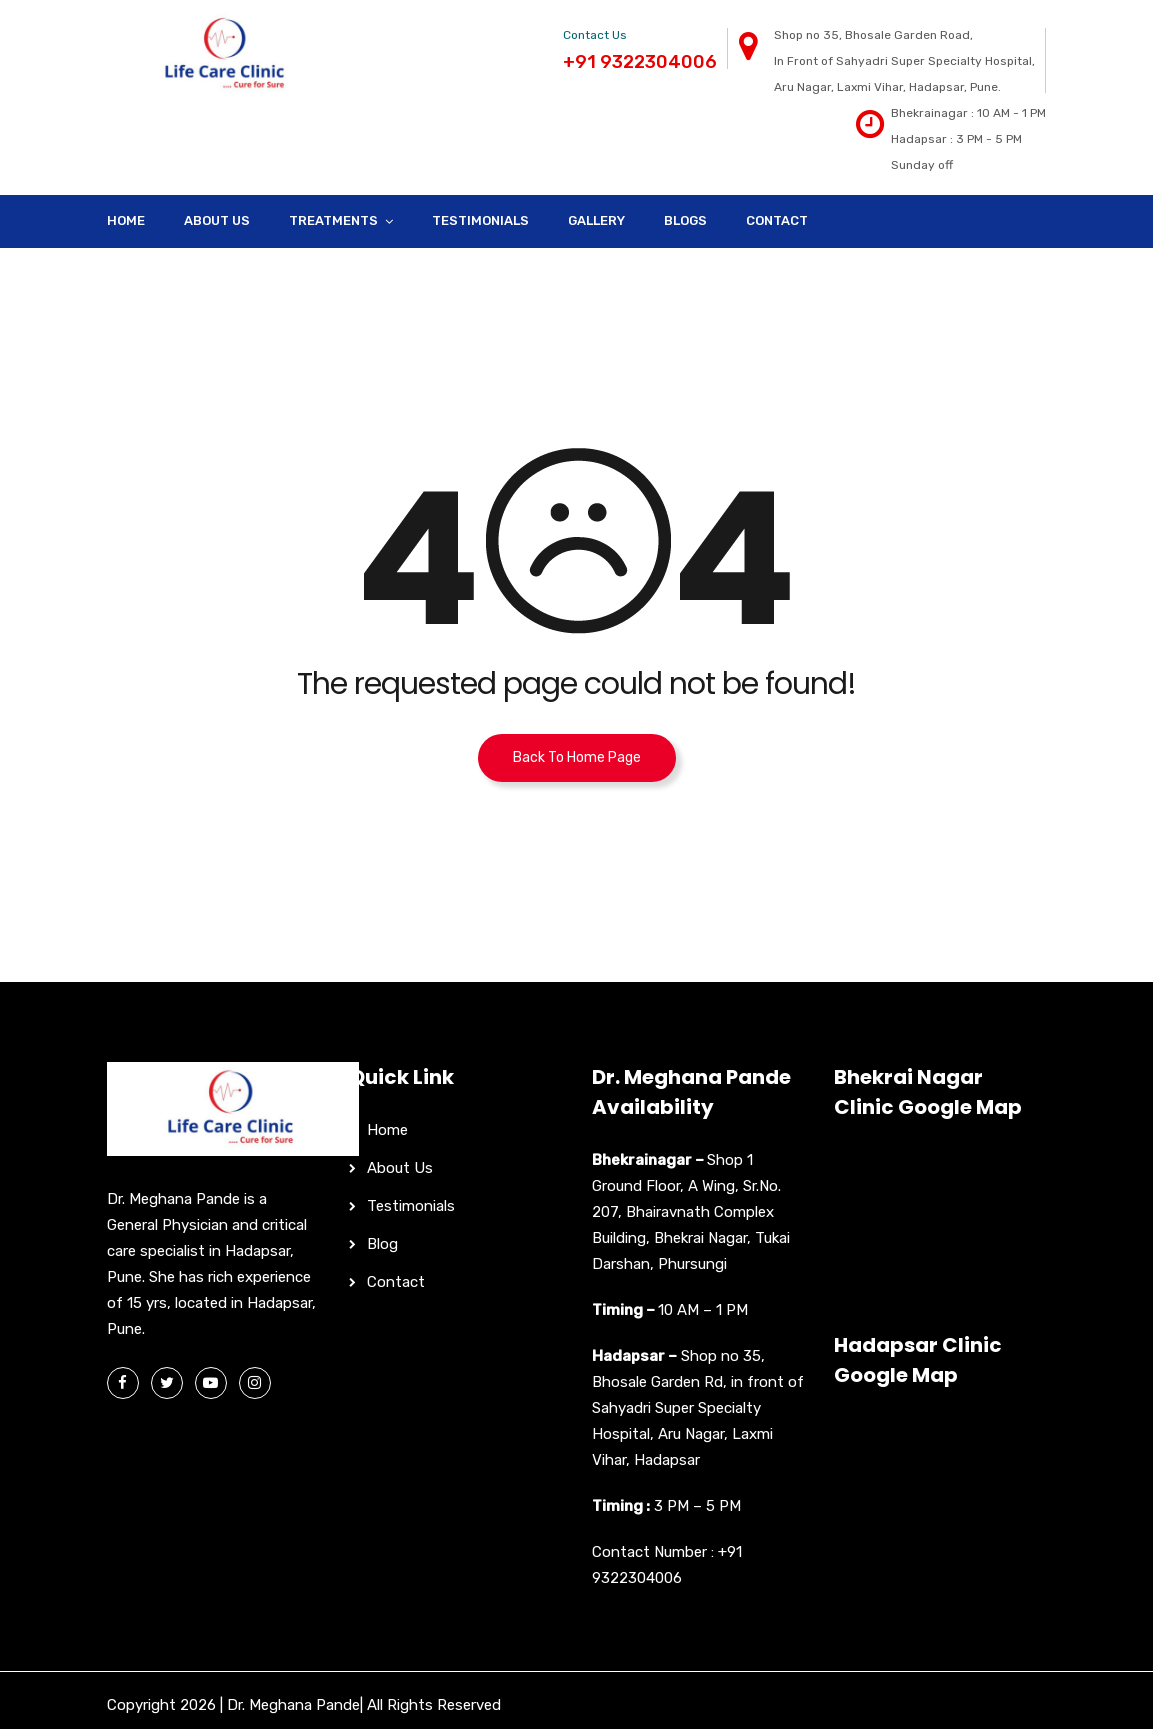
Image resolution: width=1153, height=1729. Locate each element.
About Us (217, 220)
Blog (382, 1244)
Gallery (596, 220)
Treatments (333, 220)
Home (126, 220)
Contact (777, 220)
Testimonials (480, 220)
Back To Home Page (577, 757)
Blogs (685, 220)
